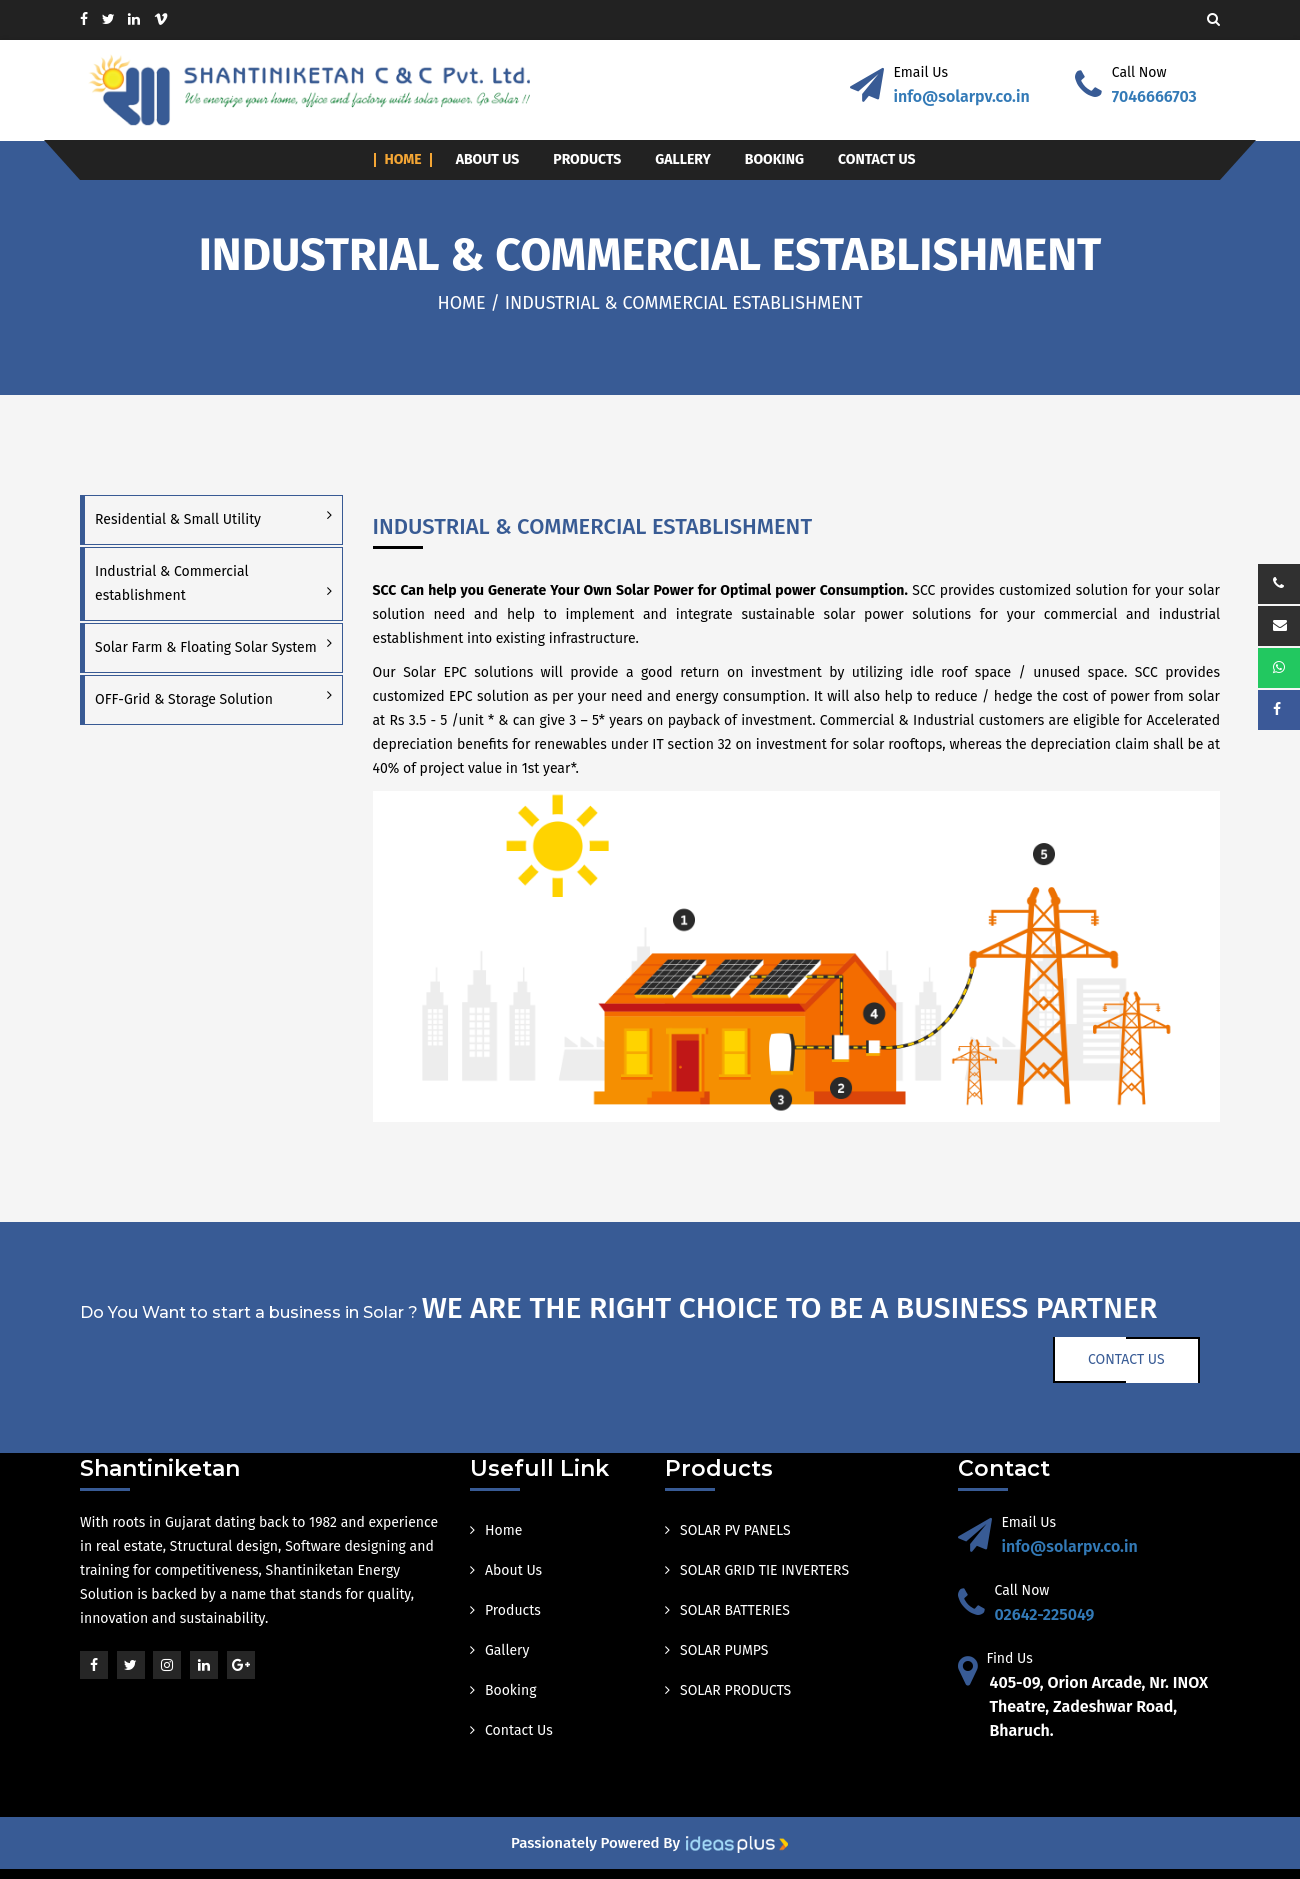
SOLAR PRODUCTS (728, 1690)
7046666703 (1154, 96)
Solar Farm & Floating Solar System (206, 647)
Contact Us (877, 160)
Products (587, 160)
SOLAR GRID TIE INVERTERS (757, 1570)
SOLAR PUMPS (716, 1650)
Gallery (683, 160)
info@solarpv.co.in (962, 96)
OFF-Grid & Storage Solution (184, 699)
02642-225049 (1045, 1614)
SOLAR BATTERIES (727, 1610)
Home (402, 160)
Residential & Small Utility (178, 519)
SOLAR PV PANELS (728, 1530)
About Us (488, 160)
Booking (774, 160)
